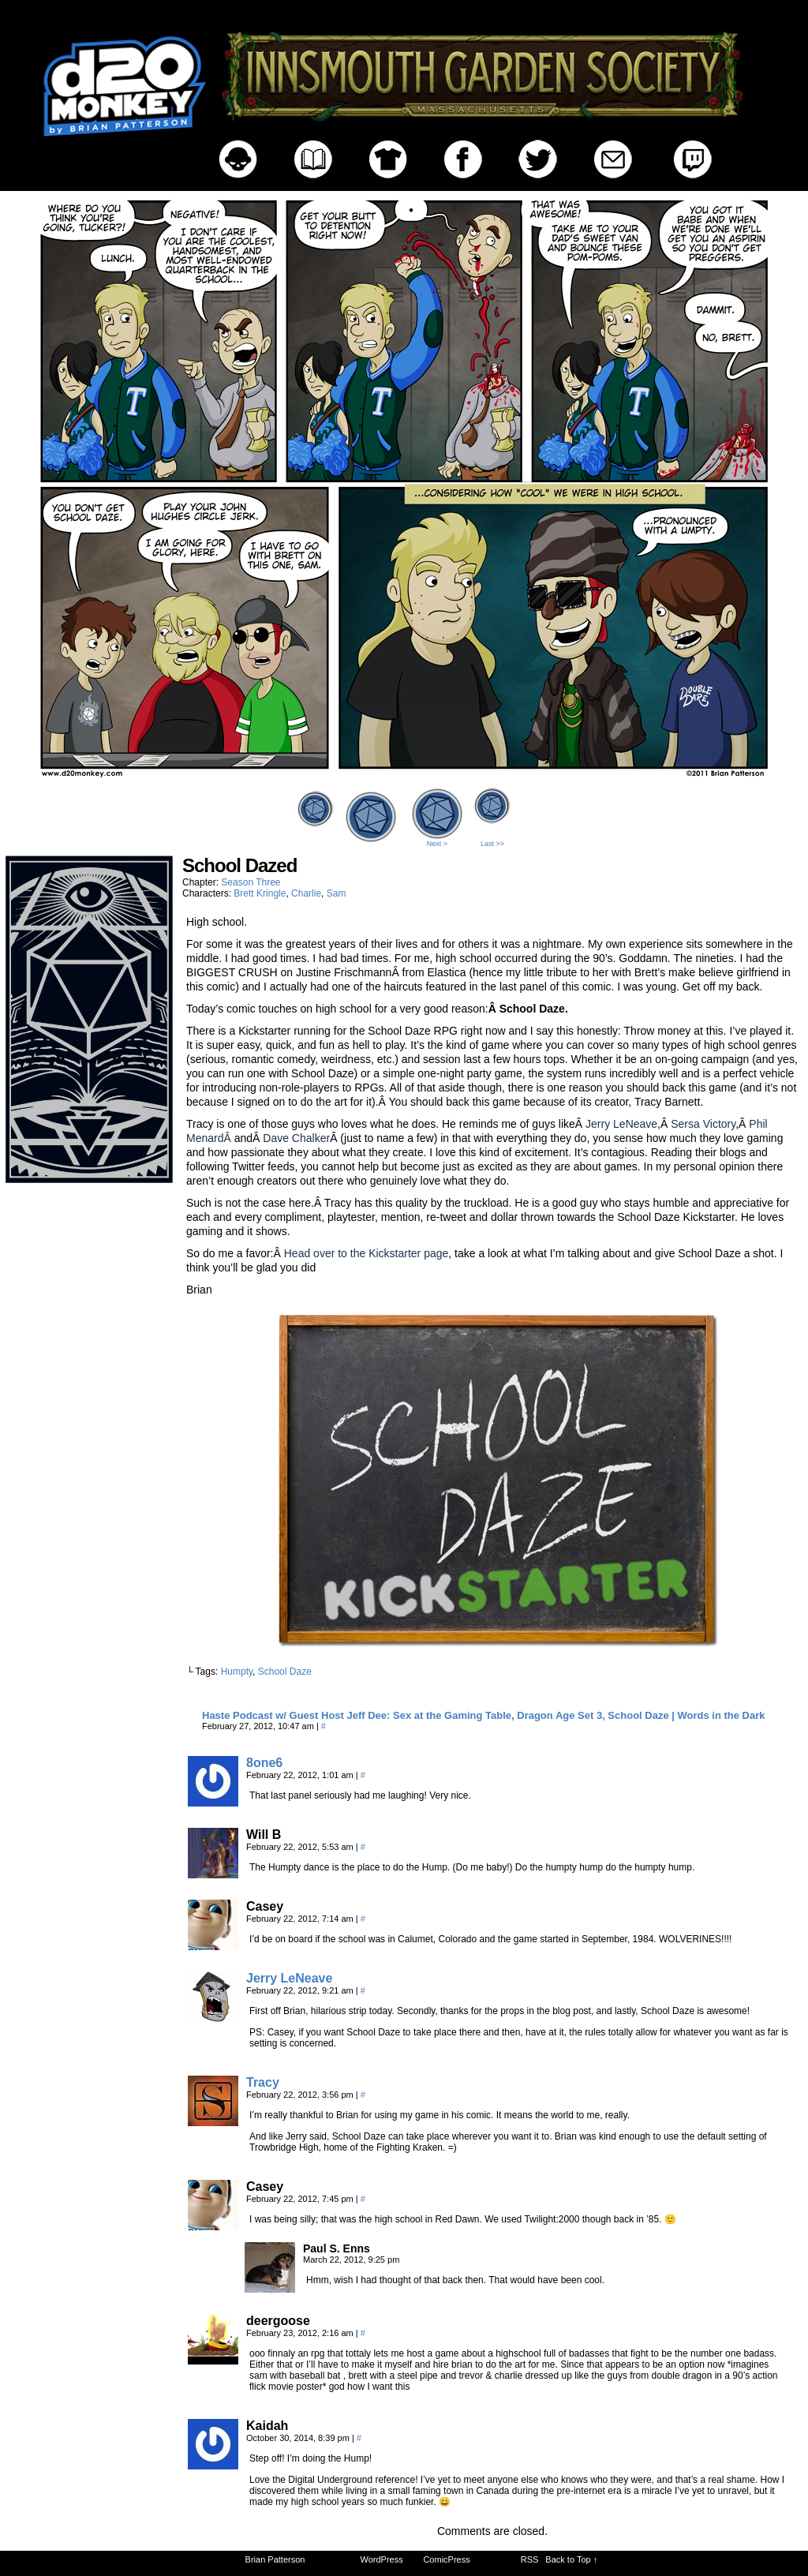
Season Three (250, 882)
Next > (437, 844)
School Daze (285, 1671)
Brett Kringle (260, 893)
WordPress (382, 2559)
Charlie (306, 893)
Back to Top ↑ (571, 2559)
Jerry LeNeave (621, 1124)
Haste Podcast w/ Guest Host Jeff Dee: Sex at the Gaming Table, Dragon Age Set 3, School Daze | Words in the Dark (483, 1715)
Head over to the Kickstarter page (366, 1253)
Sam (336, 893)
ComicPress (446, 2559)
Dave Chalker (296, 1138)
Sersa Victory (703, 1124)
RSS (530, 2559)
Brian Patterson (275, 2559)
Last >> (492, 844)
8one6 (264, 1762)
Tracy (262, 2082)
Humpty (236, 1671)
